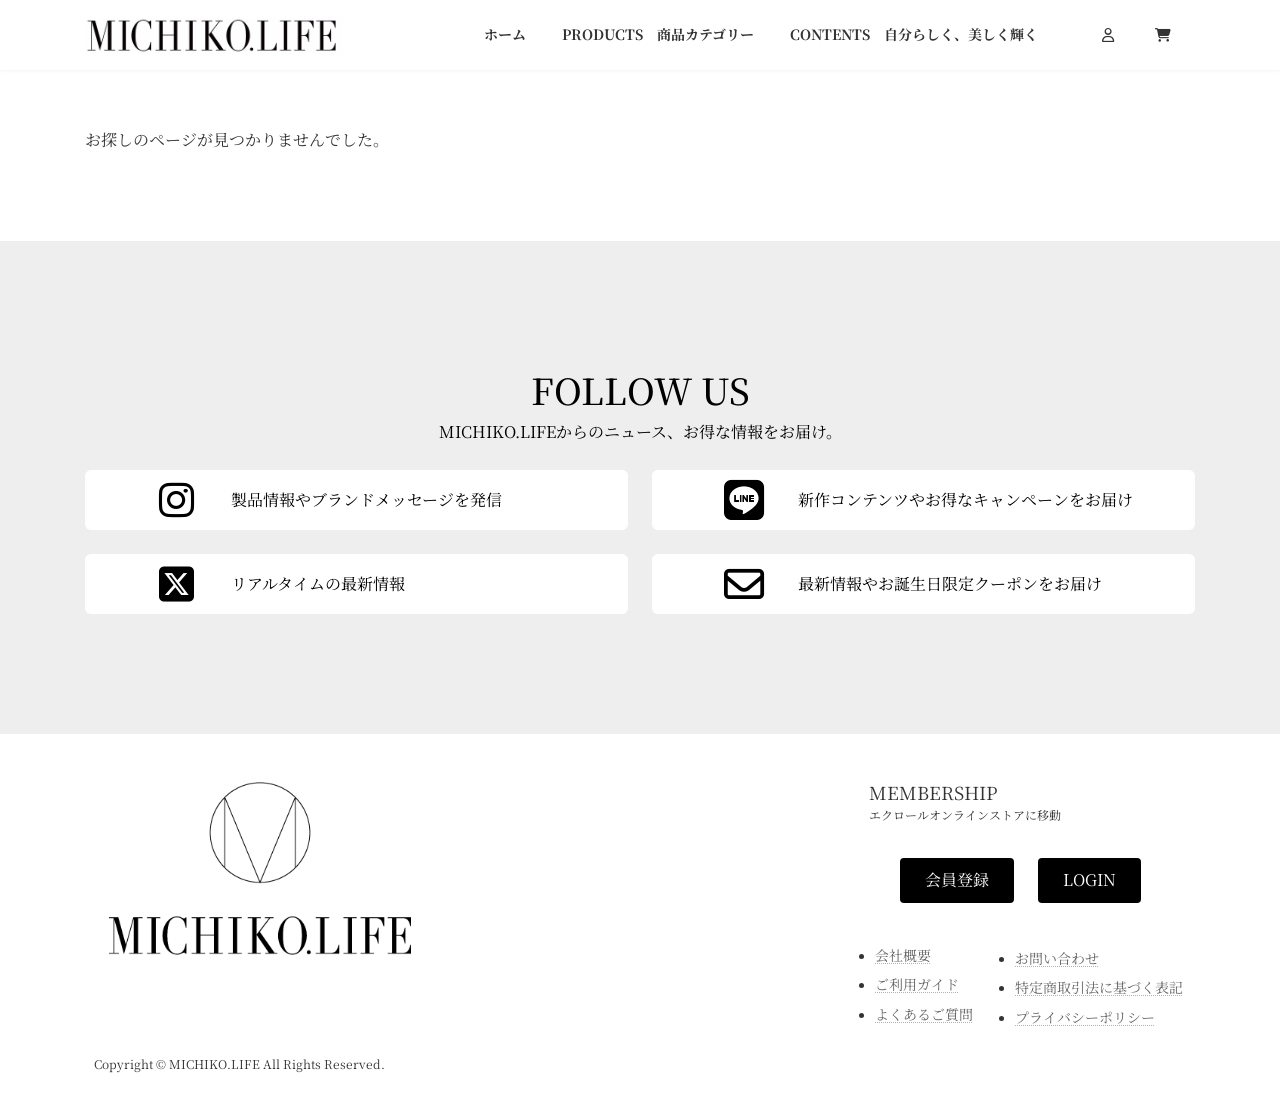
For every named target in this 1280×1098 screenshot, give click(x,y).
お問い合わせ (1057, 957)
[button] (957, 879)
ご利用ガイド (917, 984)
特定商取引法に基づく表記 (1099, 987)
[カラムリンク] (923, 584)
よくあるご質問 (924, 1013)
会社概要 (903, 954)
